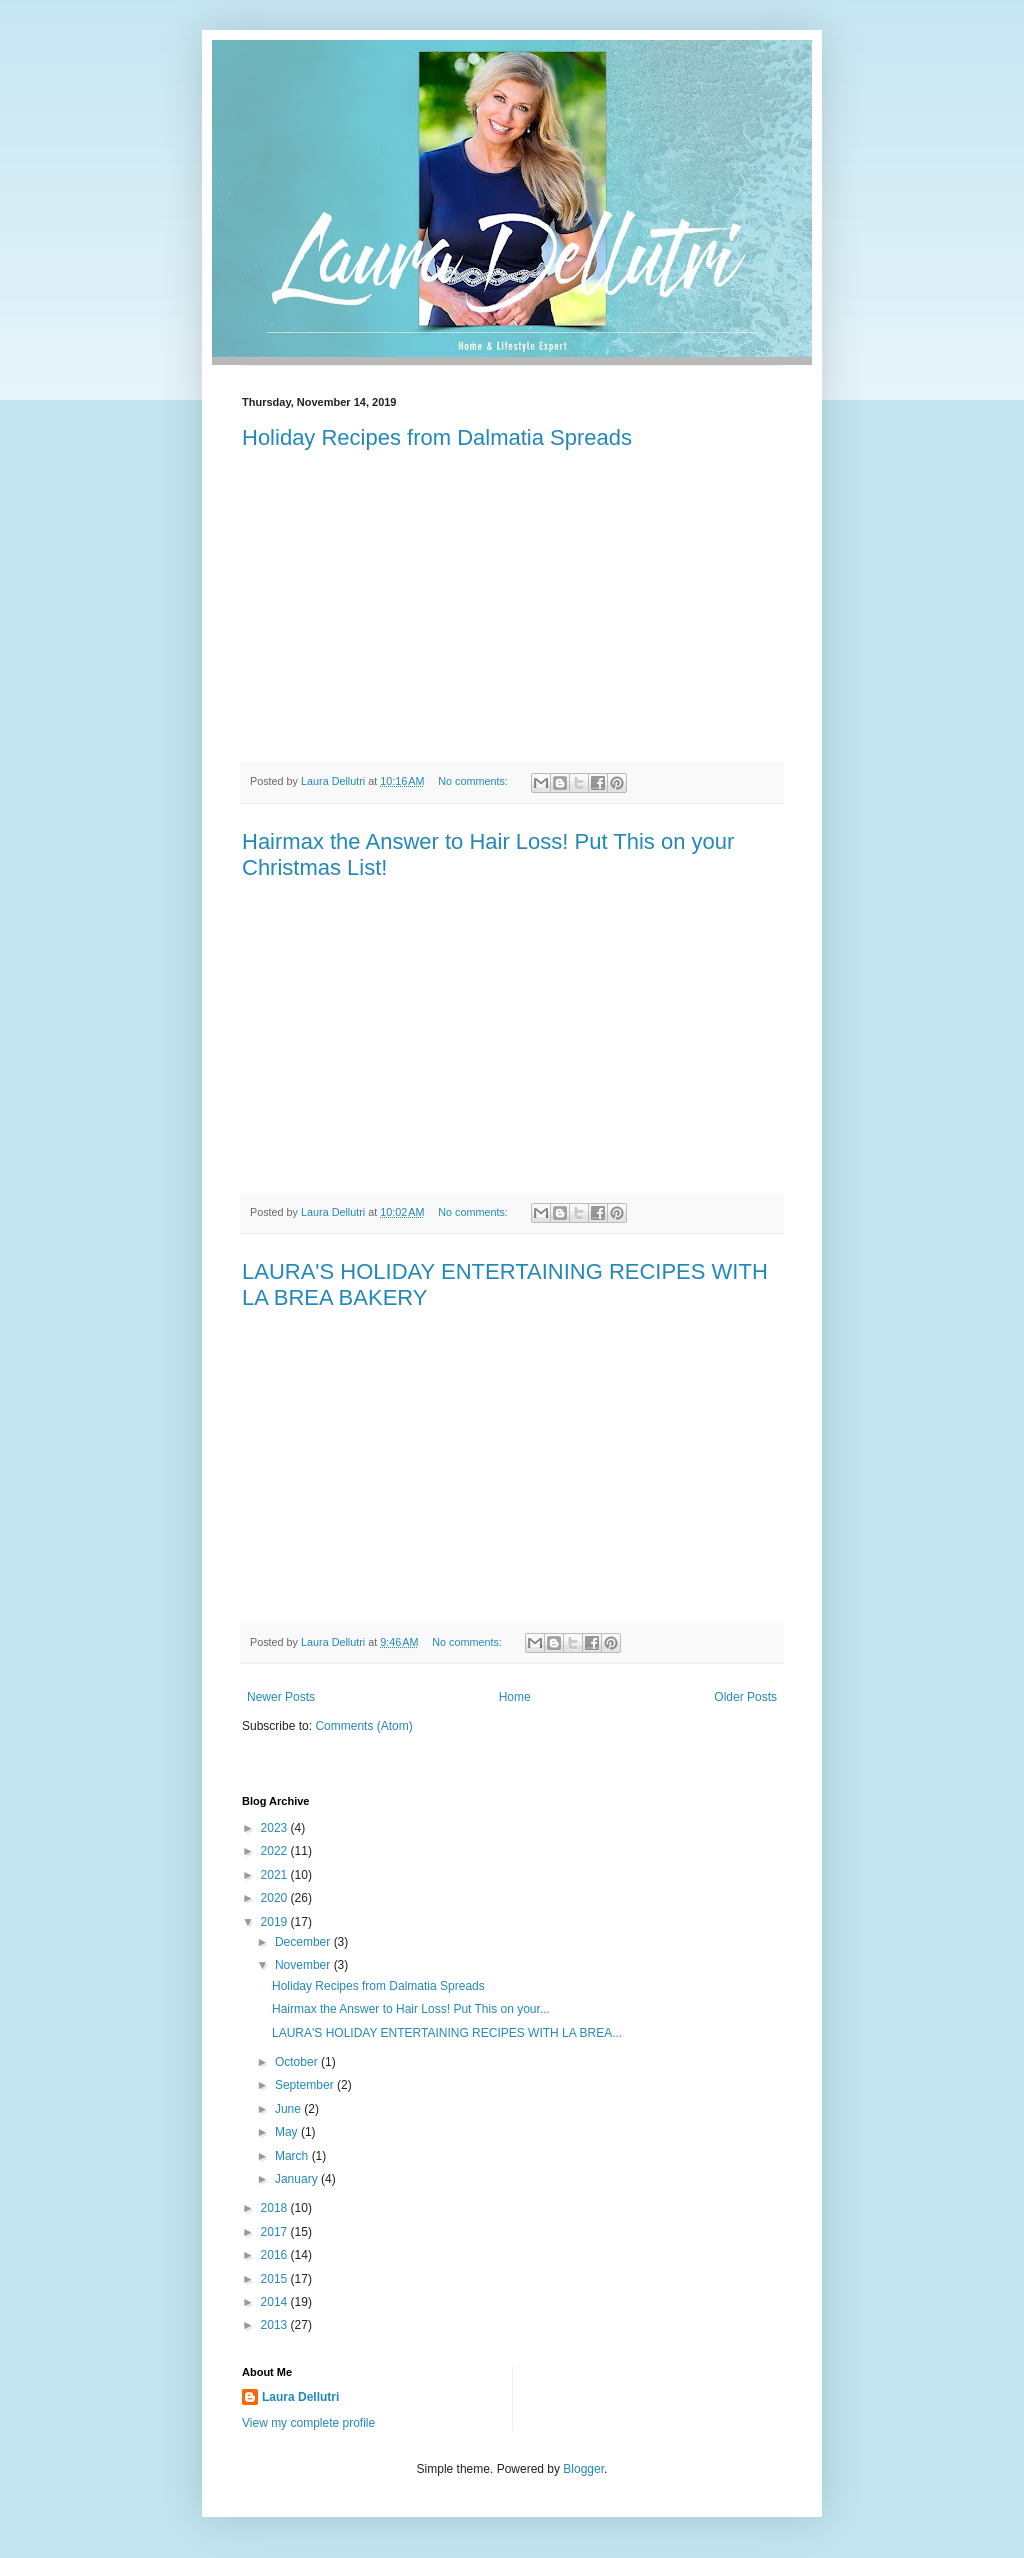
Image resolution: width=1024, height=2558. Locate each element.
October (298, 2062)
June (289, 2109)
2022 (276, 1851)
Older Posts (745, 1697)
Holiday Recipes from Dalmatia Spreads (437, 437)
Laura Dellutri (300, 2397)
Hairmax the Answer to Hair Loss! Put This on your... (411, 2009)
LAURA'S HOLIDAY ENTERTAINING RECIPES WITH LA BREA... (447, 2033)
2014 (276, 2302)
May (288, 2132)
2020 (276, 1898)
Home (515, 1697)
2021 (276, 1875)
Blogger (583, 2469)
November (304, 1965)
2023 (276, 1828)
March (293, 2156)
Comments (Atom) (363, 1726)
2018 (276, 2208)
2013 (276, 2325)
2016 (276, 2255)
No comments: (474, 781)
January (298, 2179)
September (306, 2085)
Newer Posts (281, 1697)
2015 (276, 2279)
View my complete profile (308, 2423)
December (304, 1942)
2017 (276, 2232)
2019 (276, 1922)
